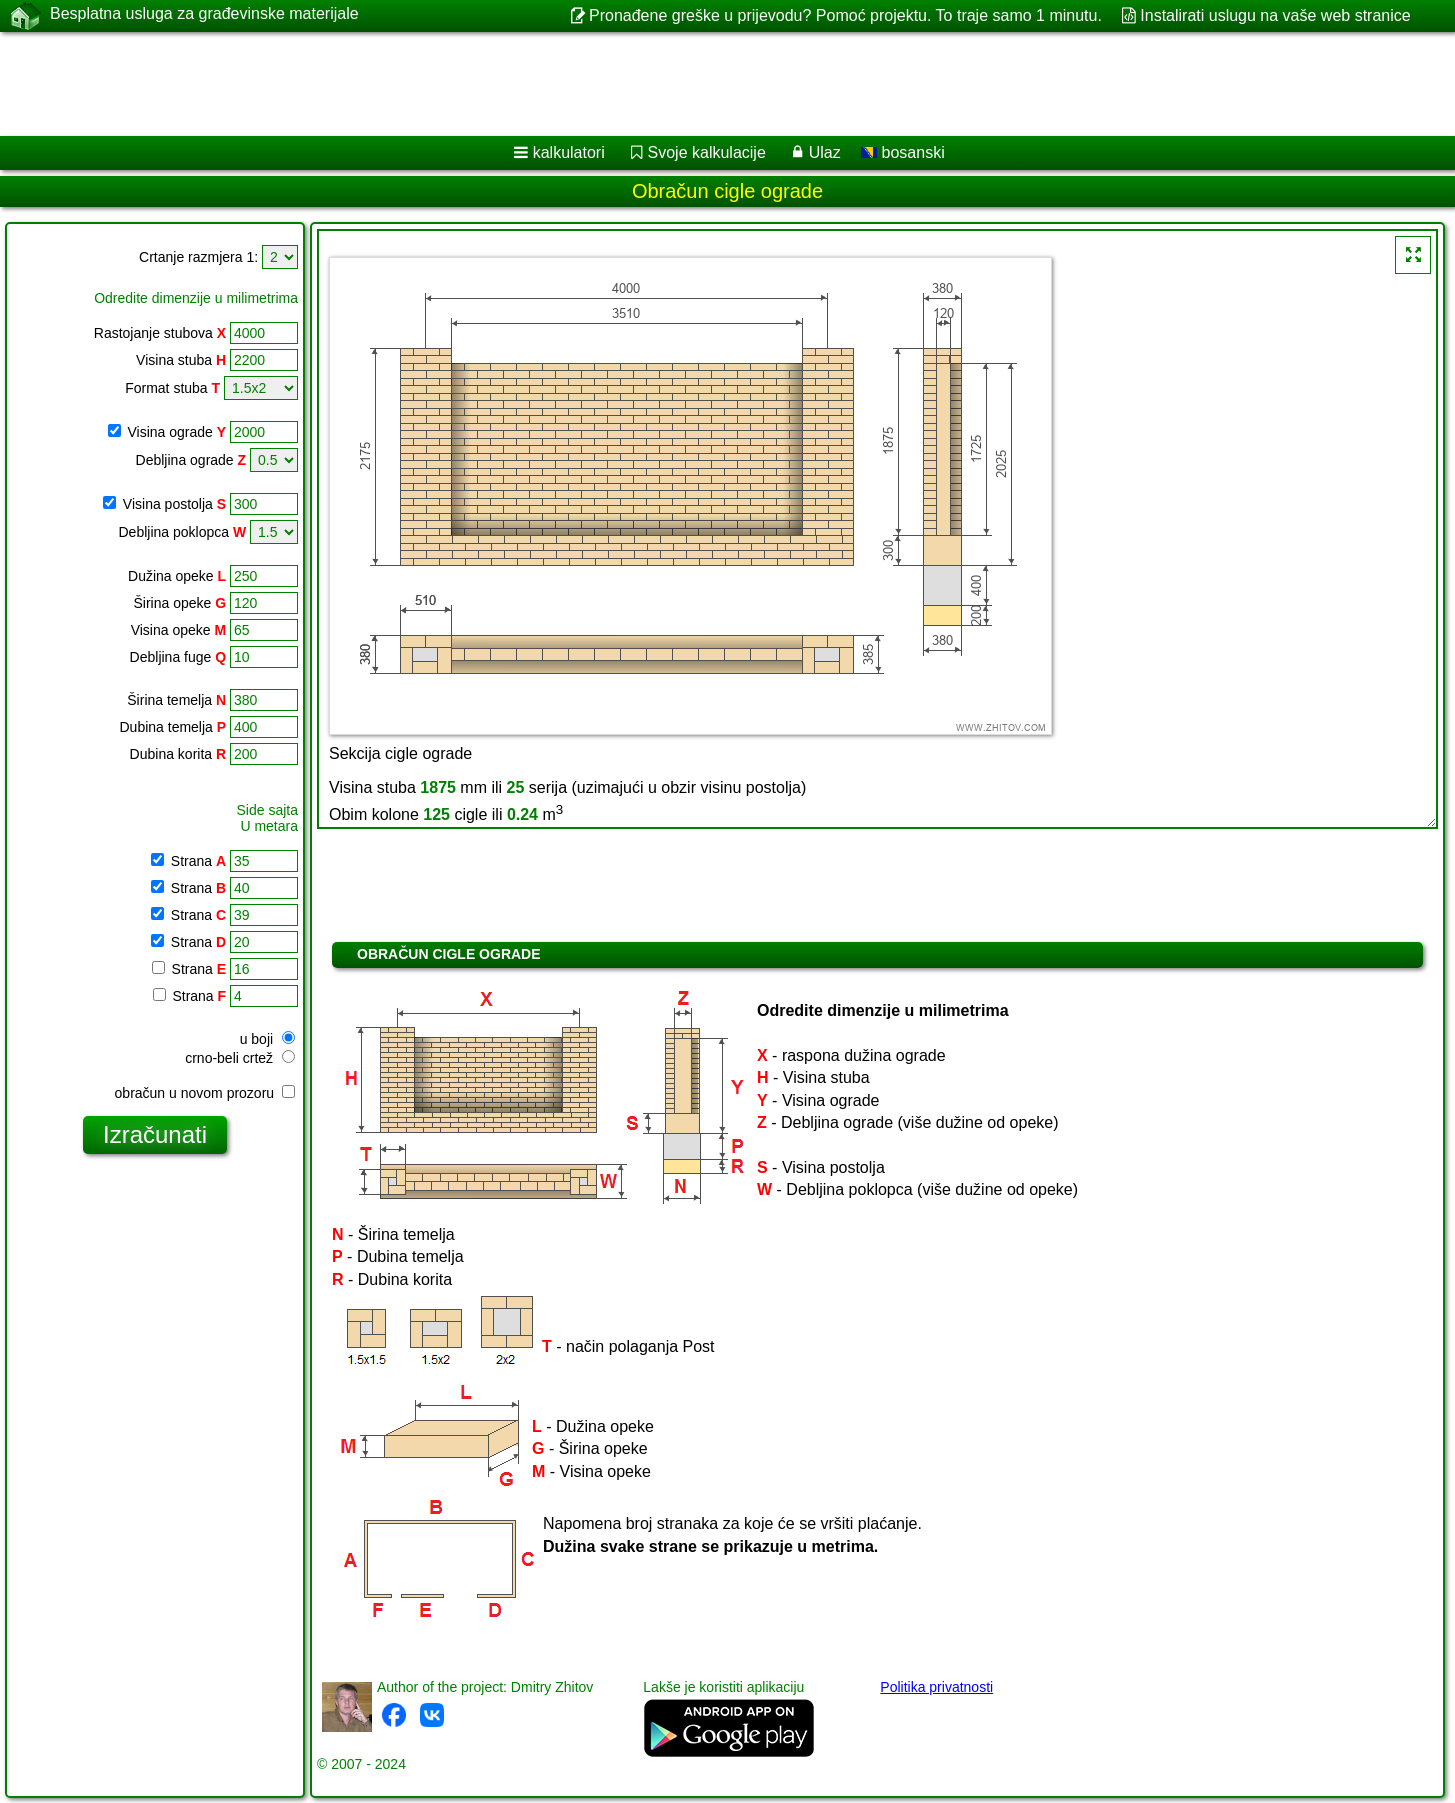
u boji (267, 1039)
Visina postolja (174, 504)
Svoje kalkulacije (707, 152)
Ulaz (825, 152)
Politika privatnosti (936, 1687)
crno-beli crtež (240, 1058)
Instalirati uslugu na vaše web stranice (1275, 15)
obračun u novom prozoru (205, 1093)
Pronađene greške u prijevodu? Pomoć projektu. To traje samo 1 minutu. (845, 15)
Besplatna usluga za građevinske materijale (204, 15)
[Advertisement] (607, 84)
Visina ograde (177, 432)
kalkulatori (569, 152)
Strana (196, 861)
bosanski (903, 152)
